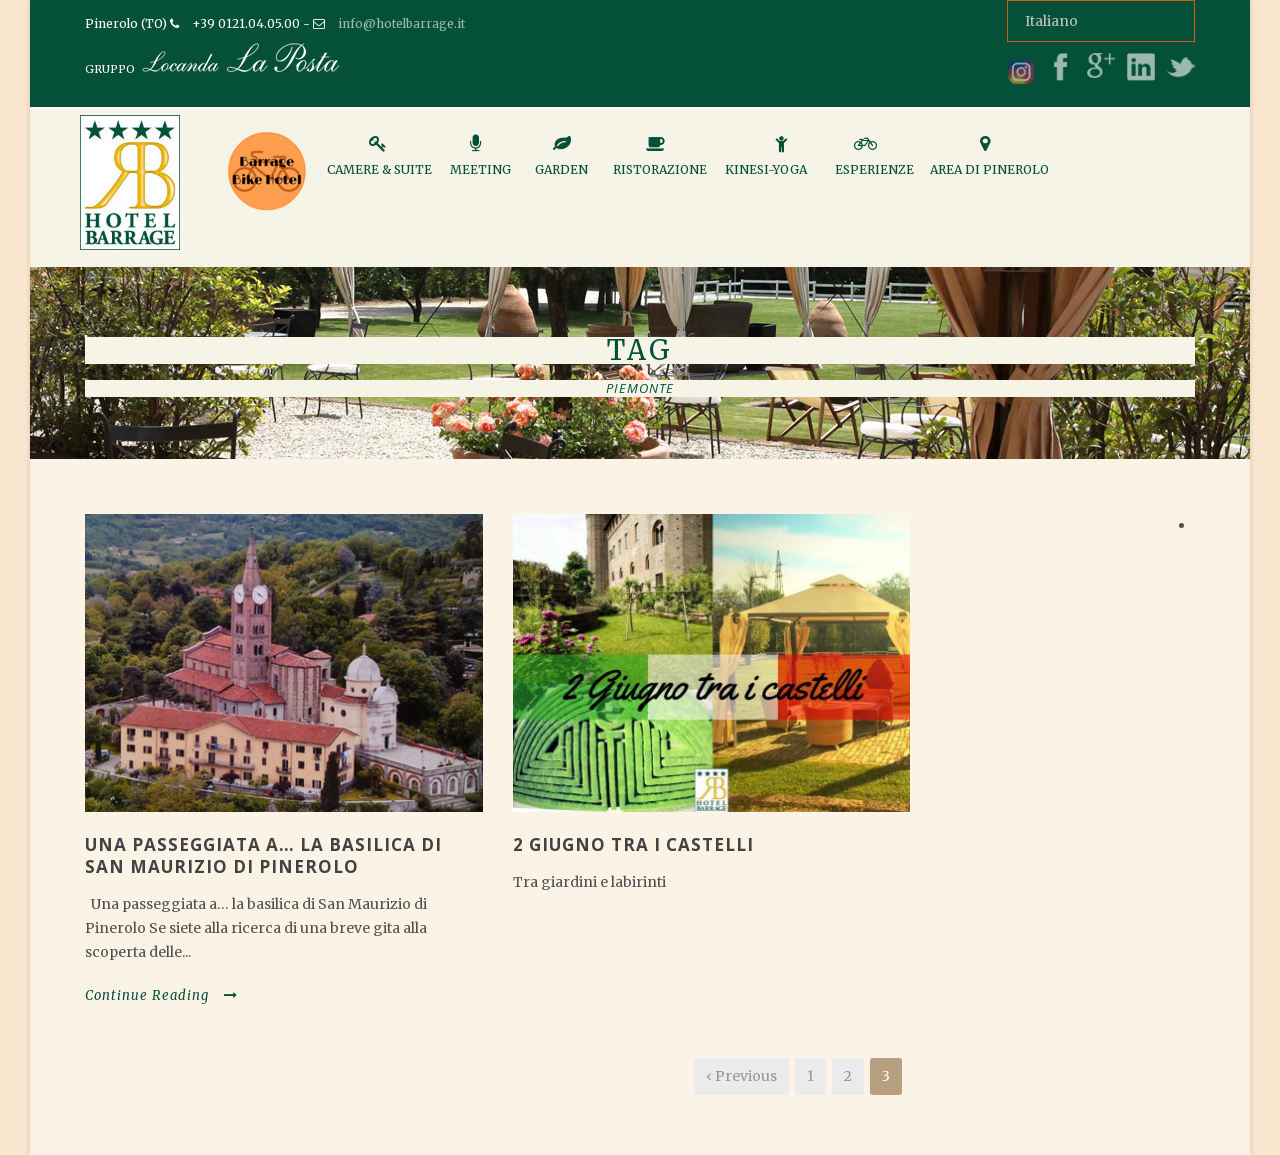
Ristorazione (660, 164)
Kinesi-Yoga (766, 164)
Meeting (480, 164)
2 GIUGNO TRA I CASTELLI (633, 844)
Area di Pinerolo (989, 164)
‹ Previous (741, 1076)
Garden (561, 164)
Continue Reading (161, 995)
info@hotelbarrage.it (401, 23)
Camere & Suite (379, 164)
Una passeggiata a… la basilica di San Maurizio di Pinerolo (263, 855)
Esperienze (874, 164)
